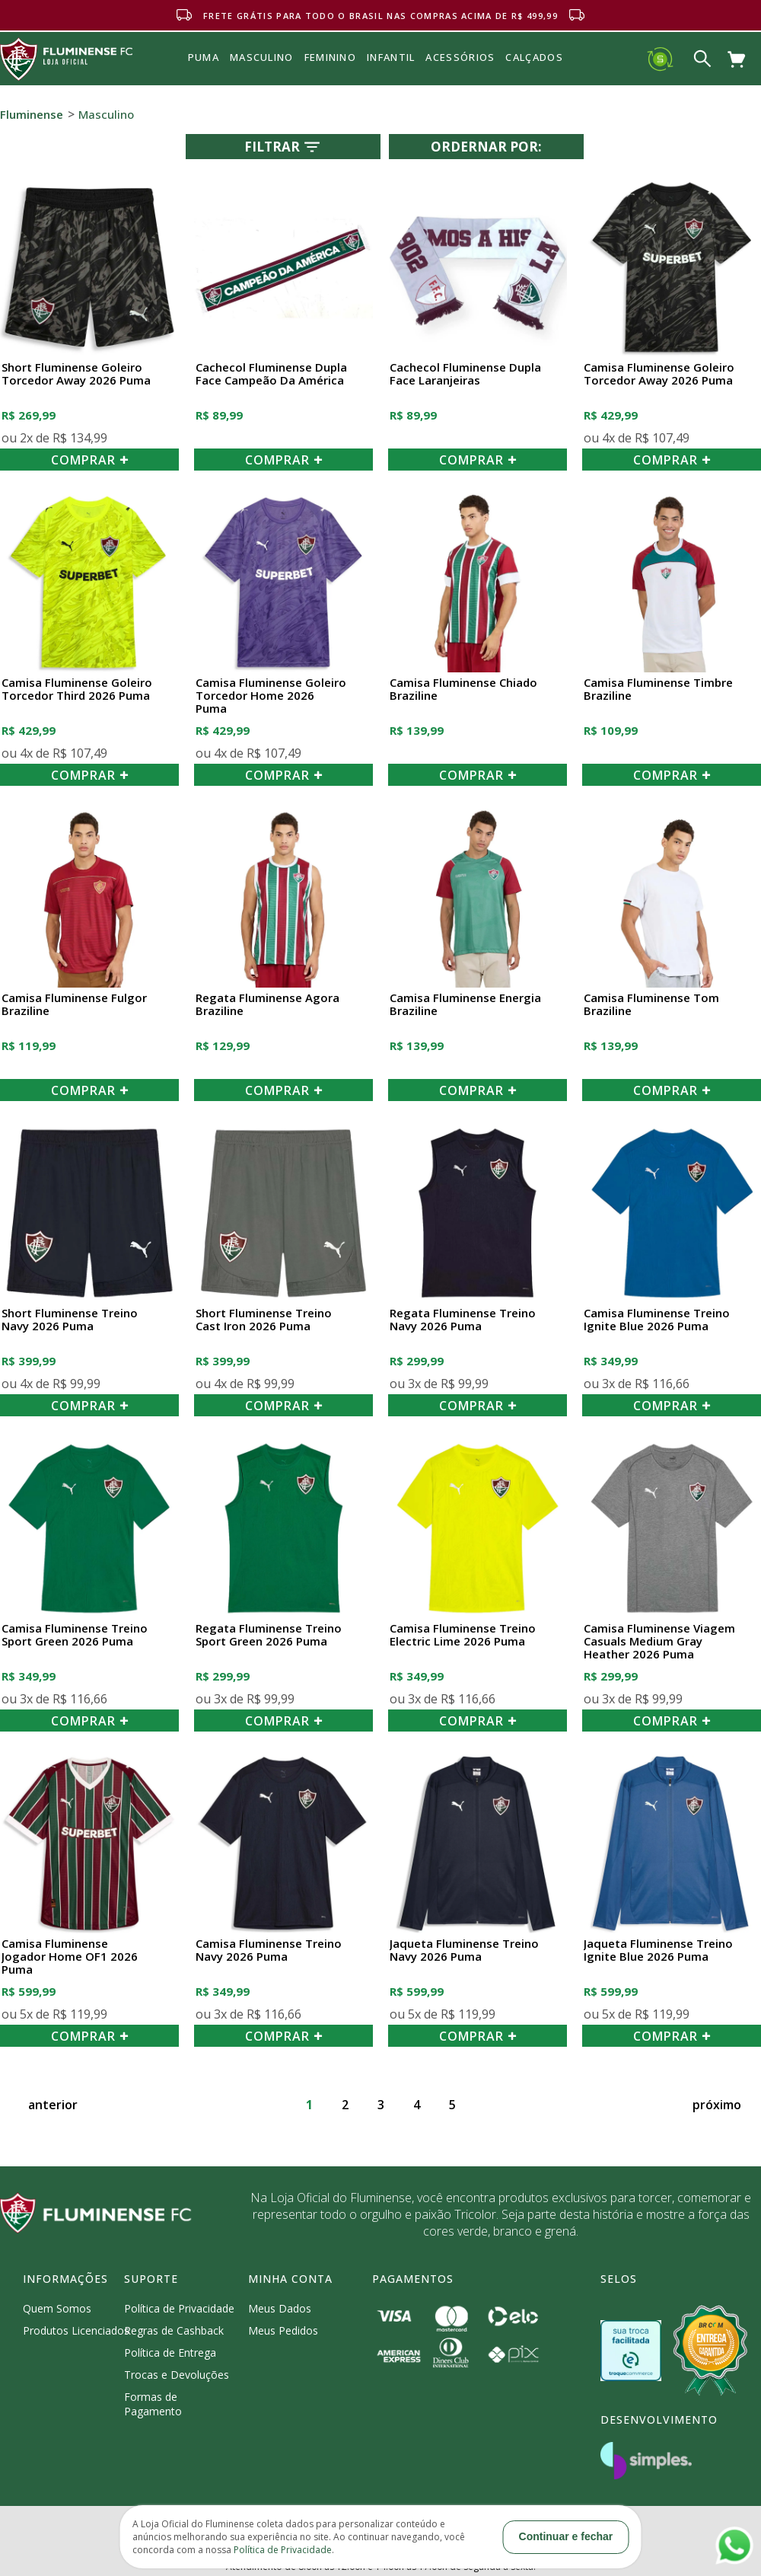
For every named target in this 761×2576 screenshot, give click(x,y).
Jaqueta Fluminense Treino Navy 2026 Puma (464, 1950)
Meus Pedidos (283, 2330)
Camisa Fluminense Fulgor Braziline (74, 1004)
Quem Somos (57, 2308)
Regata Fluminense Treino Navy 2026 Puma (463, 1320)
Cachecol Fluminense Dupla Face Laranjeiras (465, 374)
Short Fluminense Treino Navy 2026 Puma (70, 1320)
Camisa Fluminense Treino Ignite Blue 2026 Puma (657, 1320)
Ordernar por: (486, 146)
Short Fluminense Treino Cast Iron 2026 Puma (264, 1320)
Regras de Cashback (174, 2330)
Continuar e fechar (566, 2536)
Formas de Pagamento (153, 2403)
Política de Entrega (170, 2352)
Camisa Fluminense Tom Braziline (651, 1004)
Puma (203, 74)
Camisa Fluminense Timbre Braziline (658, 689)
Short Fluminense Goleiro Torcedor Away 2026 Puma (76, 374)
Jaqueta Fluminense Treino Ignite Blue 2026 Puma (658, 1950)
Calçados (533, 57)
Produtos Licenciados (76, 2330)
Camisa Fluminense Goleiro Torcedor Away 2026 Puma (659, 374)
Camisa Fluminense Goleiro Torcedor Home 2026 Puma (271, 696)
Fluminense (31, 114)
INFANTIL (391, 57)
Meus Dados (279, 2308)
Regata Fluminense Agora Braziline (267, 1004)
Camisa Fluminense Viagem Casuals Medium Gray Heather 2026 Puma (659, 1641)
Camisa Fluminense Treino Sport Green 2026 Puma (75, 1635)
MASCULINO (262, 57)
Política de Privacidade (179, 2308)
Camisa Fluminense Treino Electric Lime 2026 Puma (463, 1635)
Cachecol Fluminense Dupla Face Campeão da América (271, 374)
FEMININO (330, 57)
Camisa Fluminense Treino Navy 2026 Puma (269, 1950)
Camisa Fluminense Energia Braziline (465, 1004)
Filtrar (283, 147)
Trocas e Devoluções (176, 2374)
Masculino (106, 114)
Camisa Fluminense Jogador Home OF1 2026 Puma (70, 1957)
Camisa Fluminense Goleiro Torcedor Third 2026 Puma (77, 689)
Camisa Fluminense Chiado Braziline (463, 689)
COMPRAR (90, 460)
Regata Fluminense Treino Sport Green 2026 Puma (269, 1635)
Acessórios (460, 90)
